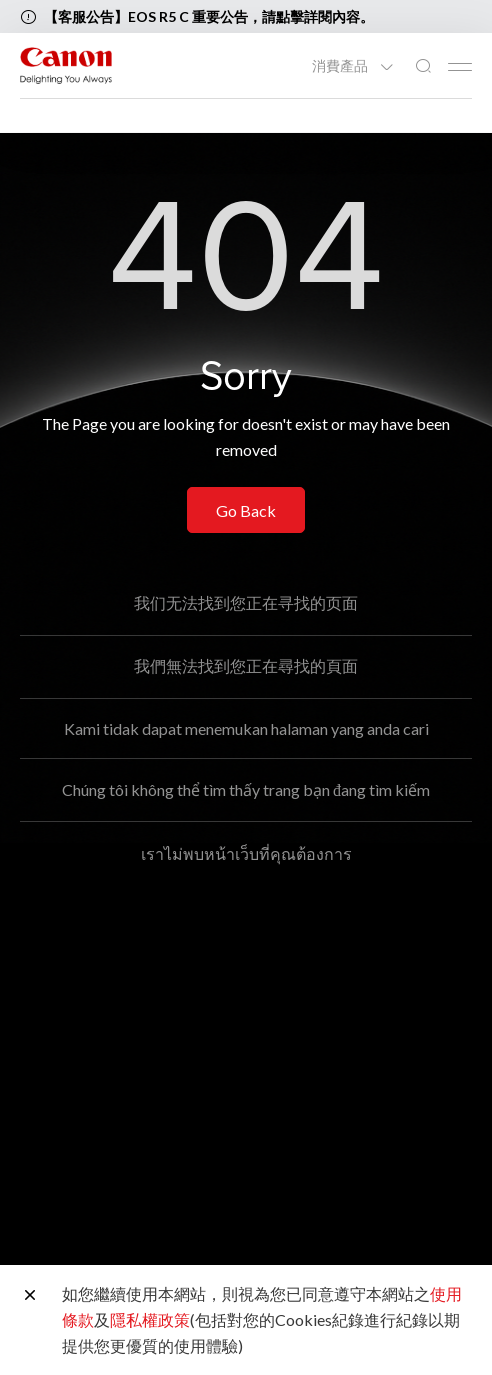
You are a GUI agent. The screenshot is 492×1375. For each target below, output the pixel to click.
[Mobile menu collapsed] (460, 67)
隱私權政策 (150, 1319)
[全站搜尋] (423, 66)
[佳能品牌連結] (66, 65)
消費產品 (341, 66)
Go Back (246, 510)
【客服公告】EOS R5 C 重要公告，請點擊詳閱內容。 (209, 16)
